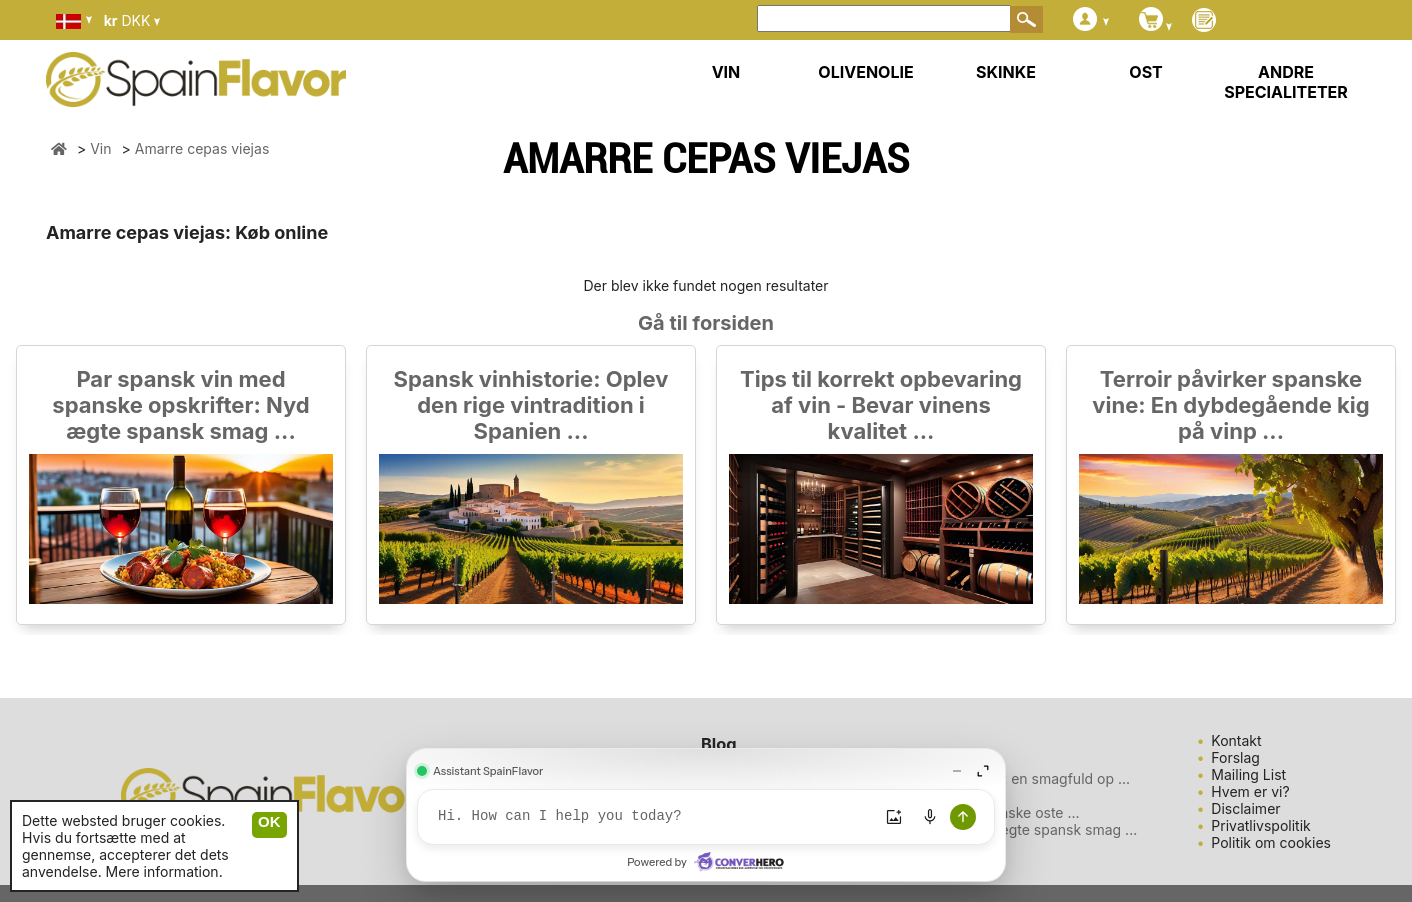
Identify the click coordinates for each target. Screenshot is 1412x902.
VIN (726, 72)
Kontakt (1236, 740)
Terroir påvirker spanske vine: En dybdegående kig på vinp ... (1230, 405)
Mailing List (1248, 774)
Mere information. (164, 871)
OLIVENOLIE (865, 72)
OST (1145, 72)
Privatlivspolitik (1260, 825)
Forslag (1235, 757)
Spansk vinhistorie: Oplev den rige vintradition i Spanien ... (531, 405)
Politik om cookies (1271, 842)
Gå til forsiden (706, 323)
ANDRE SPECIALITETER (1286, 82)
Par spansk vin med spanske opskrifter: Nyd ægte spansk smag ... (180, 405)
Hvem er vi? (1250, 791)
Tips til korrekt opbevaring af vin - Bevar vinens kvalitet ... (881, 405)
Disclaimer (1245, 808)
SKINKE (1006, 72)
